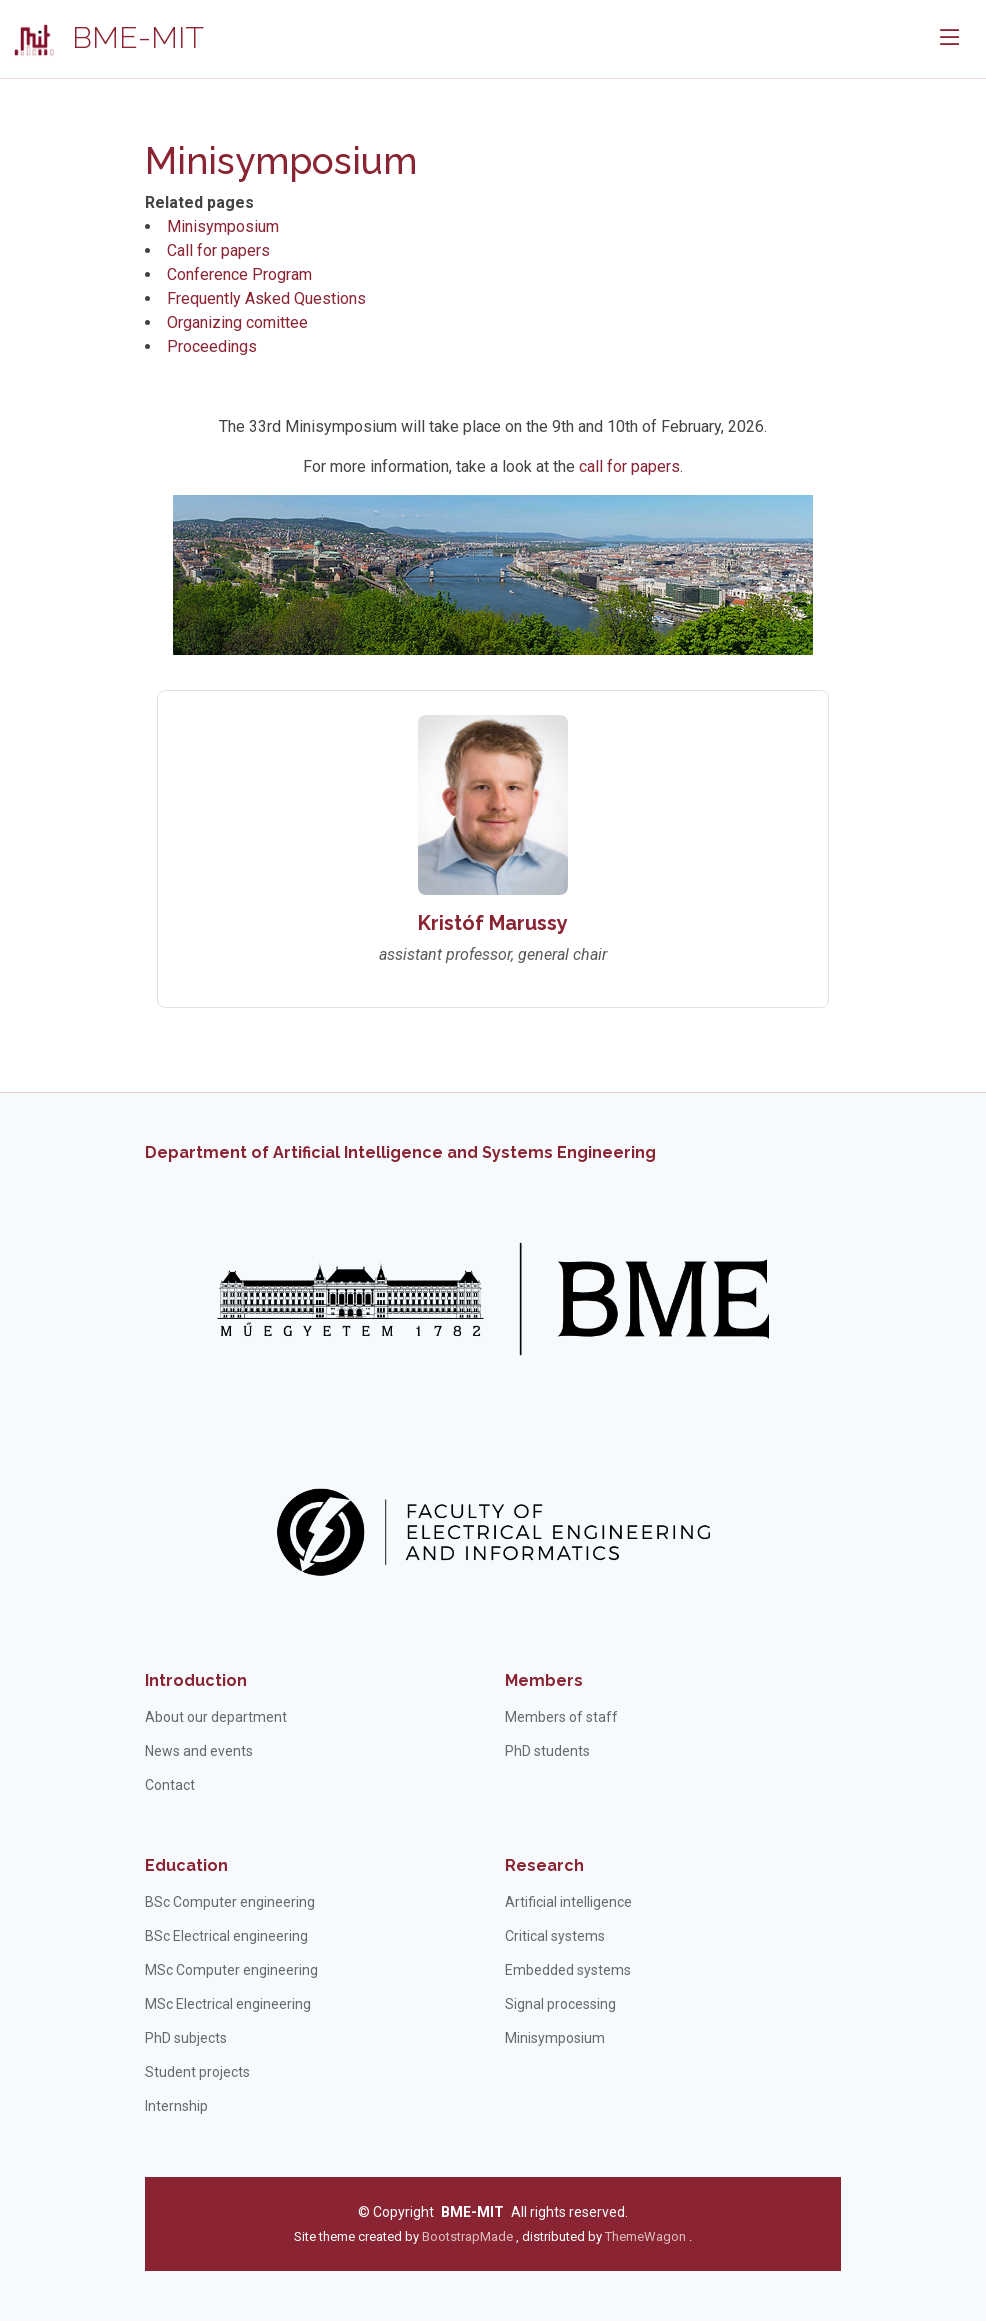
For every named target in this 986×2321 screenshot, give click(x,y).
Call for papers (218, 250)
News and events (199, 1751)
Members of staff (561, 1717)
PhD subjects (186, 2038)
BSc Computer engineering (230, 1902)
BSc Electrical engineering (226, 1936)
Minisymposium (223, 226)
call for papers (629, 466)
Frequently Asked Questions (266, 298)
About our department (216, 1717)
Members (544, 1680)
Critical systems (555, 1936)
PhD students (547, 1751)
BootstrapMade (467, 2236)
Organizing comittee (237, 322)
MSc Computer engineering (231, 1970)
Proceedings (212, 346)
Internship (176, 2106)
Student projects (197, 2072)
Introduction (196, 1680)
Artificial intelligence (568, 1902)
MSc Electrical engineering (228, 2004)
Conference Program (239, 274)
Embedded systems (568, 1970)
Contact (170, 1785)
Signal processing (560, 2004)
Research (544, 1865)
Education (186, 1865)
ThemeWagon (647, 2236)
